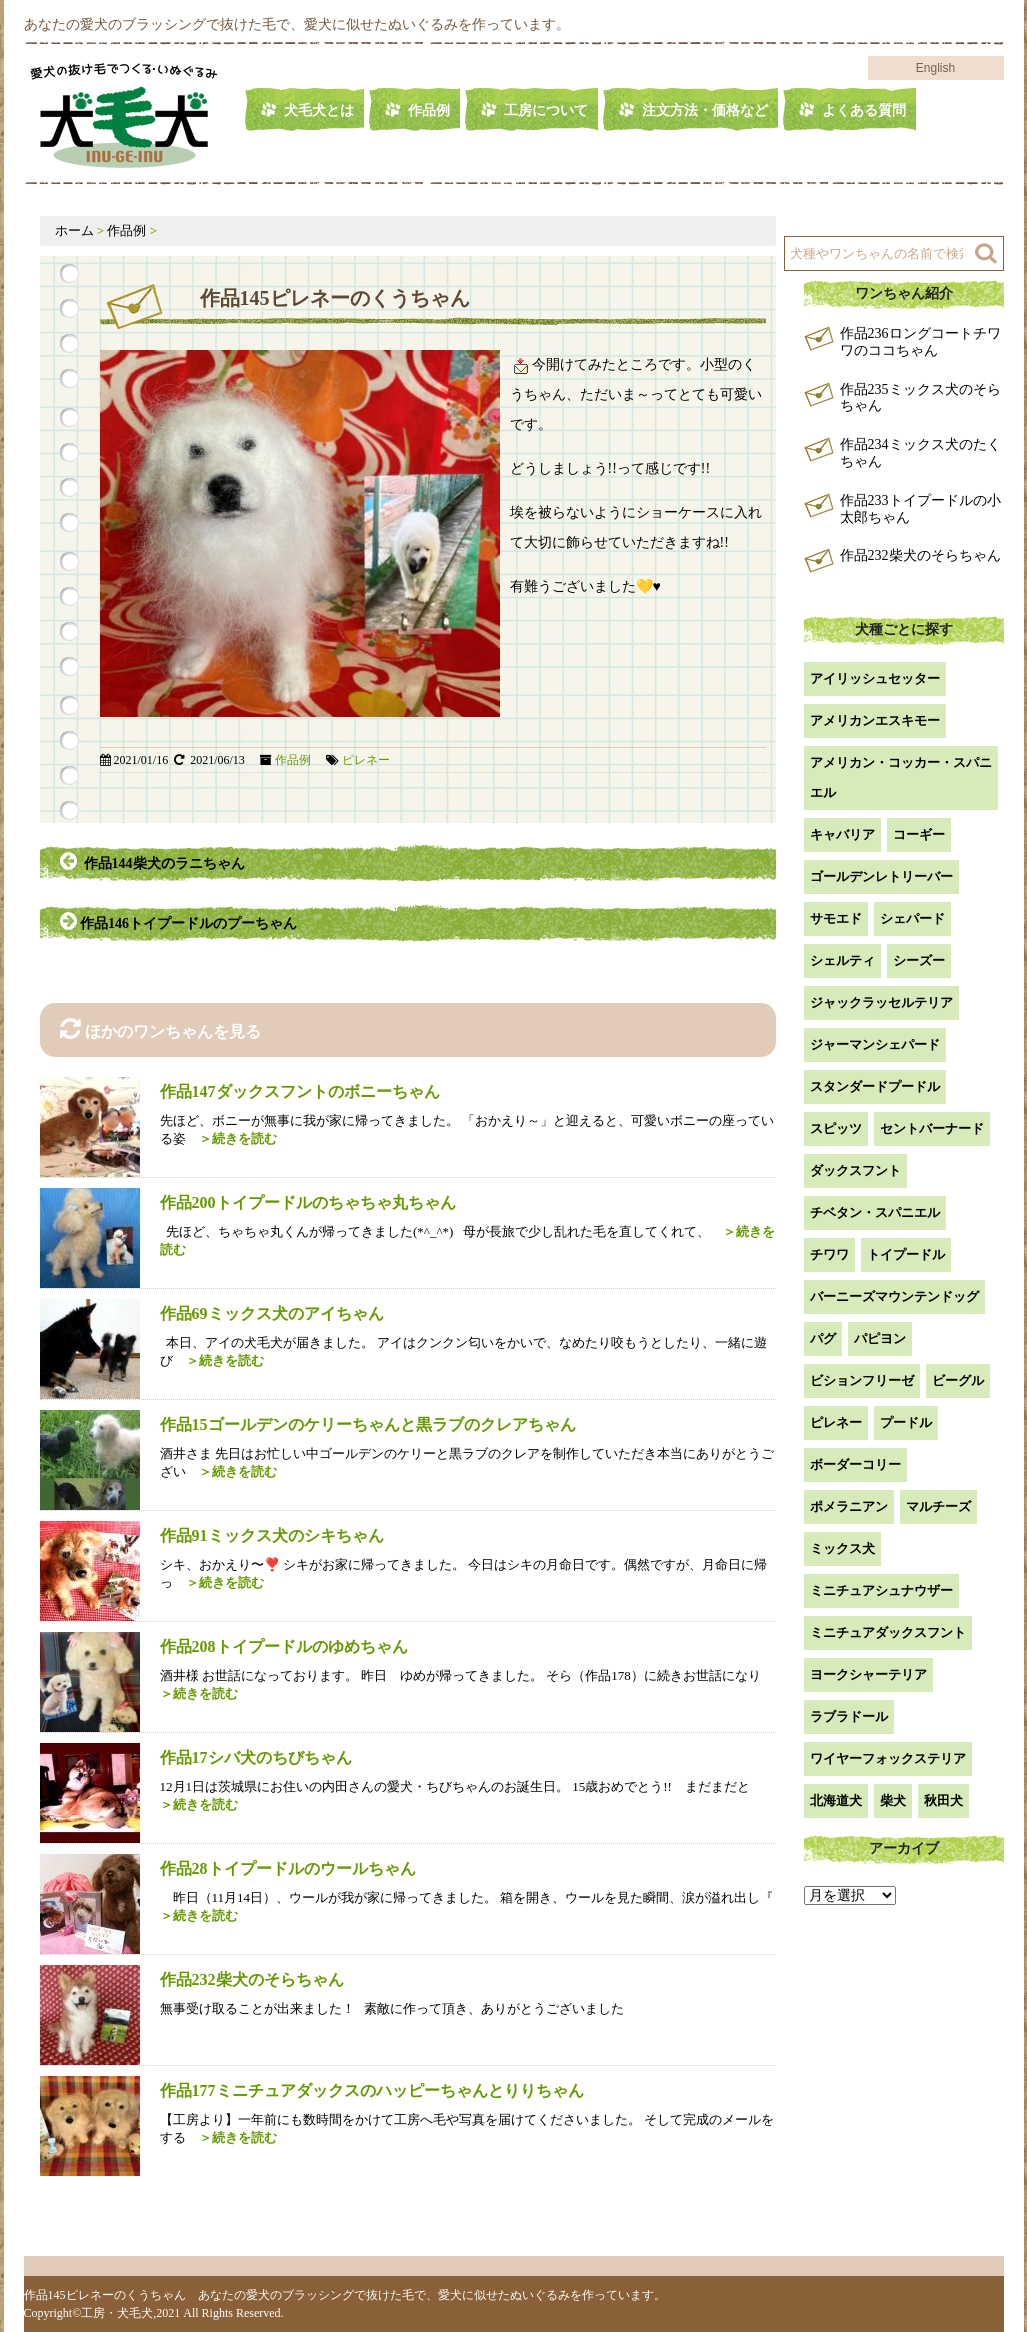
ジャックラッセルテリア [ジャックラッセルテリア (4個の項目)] (881, 1002)
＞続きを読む (231, 1138)
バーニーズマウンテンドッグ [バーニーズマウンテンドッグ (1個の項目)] (894, 1296)
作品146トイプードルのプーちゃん (180, 921)
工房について (546, 110)
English (935, 68)
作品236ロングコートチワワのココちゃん (920, 342)
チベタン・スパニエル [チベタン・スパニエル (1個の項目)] (875, 1212)
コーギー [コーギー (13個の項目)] (919, 834)
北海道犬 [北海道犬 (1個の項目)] (836, 1800)
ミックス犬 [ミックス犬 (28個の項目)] (842, 1548)
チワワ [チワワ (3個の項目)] (829, 1254)
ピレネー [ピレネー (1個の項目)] (836, 1422)
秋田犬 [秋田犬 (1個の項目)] (943, 1800)
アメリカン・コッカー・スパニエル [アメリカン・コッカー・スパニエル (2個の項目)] (901, 777)
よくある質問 (864, 110)
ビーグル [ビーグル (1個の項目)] (958, 1380)
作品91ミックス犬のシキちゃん (272, 1535)
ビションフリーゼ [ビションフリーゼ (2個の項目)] (862, 1380)
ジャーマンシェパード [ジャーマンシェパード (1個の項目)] (875, 1044)
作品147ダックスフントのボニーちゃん (300, 1091)
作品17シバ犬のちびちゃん (256, 1757)
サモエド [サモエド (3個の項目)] (836, 918)
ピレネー (366, 760)
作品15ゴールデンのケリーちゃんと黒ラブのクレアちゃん (368, 1424)
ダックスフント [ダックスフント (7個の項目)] (855, 1170)
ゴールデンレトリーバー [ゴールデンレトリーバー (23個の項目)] (881, 876)
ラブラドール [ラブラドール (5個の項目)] (849, 1716)
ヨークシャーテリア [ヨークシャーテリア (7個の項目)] (868, 1674)
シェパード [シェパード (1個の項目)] (912, 918)
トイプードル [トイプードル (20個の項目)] (906, 1254)
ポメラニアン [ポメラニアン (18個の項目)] (849, 1506)
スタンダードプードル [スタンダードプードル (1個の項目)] (875, 1086)
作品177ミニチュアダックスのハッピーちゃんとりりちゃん (372, 2090)
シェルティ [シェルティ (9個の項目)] (842, 960)
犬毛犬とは (319, 110)
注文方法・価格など (705, 110)
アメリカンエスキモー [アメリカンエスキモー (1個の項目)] (875, 720)
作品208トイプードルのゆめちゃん (284, 1646)
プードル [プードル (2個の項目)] (906, 1422)
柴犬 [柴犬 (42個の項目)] (893, 1800)
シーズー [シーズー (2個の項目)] (919, 960)
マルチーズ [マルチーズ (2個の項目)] (938, 1506)
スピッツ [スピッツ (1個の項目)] (836, 1128)
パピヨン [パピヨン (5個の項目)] (880, 1338)
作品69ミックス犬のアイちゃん (272, 1313)
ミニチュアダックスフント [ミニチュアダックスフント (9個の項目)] (888, 1632)
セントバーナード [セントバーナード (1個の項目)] (932, 1128)
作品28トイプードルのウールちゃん (288, 1868)
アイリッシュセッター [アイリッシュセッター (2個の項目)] (875, 678)
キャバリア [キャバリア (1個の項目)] (842, 834)
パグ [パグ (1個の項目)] (823, 1338)
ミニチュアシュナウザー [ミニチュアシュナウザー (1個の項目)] (881, 1590)
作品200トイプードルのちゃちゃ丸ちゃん (308, 1202)
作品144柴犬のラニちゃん (152, 861)
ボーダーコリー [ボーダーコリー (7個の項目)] (855, 1464)
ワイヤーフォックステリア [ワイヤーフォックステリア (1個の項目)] (888, 1758)
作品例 (429, 110)
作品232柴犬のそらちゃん (252, 1979)
